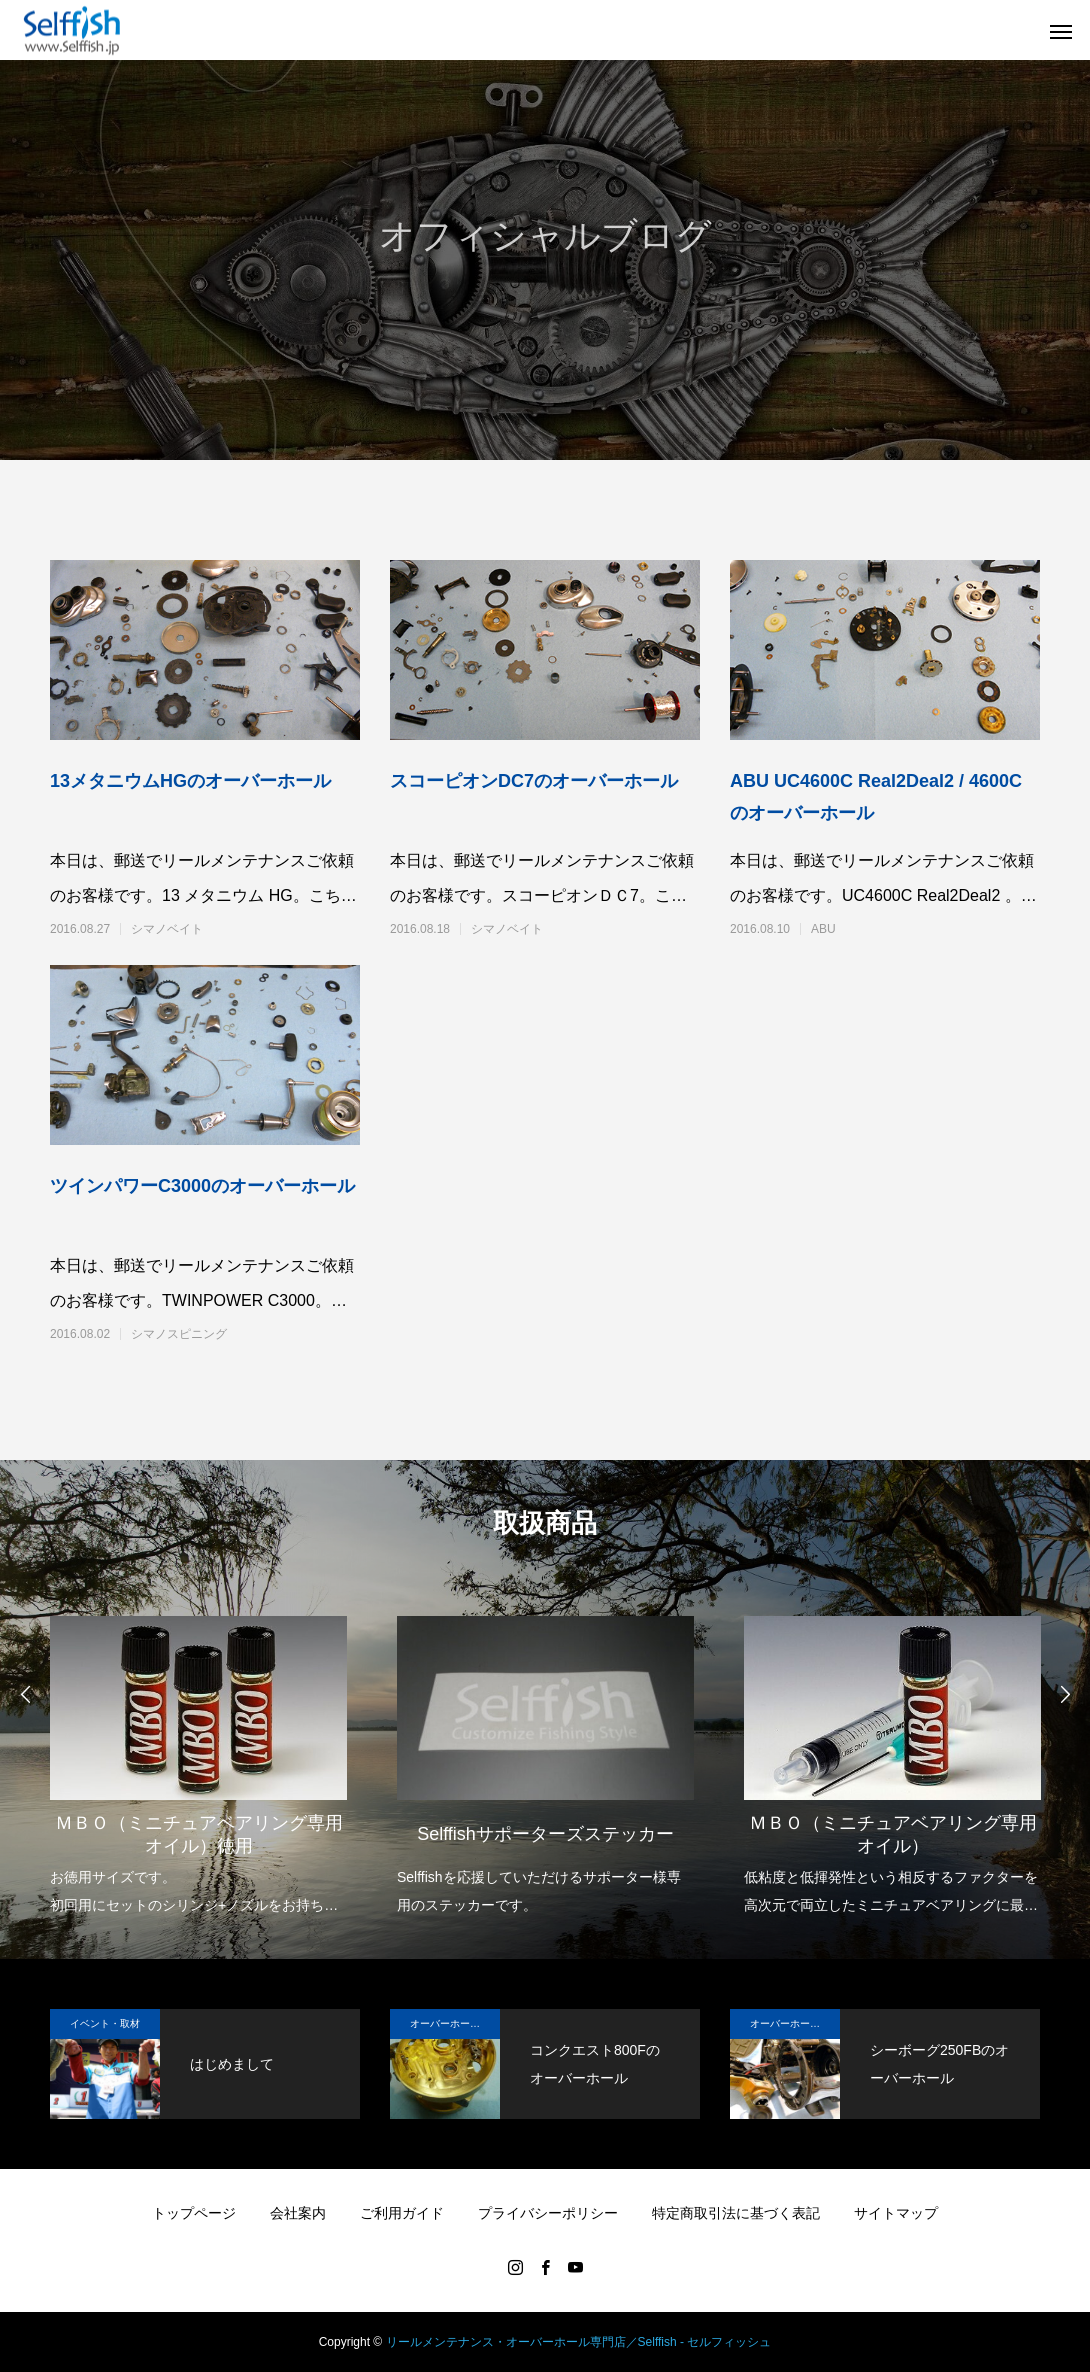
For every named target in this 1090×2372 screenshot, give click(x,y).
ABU (823, 929)
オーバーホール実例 (455, 2023)
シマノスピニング (179, 1334)
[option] (198, 1752)
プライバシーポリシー (548, 2213)
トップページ (194, 2213)
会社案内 (298, 2213)
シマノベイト (167, 929)
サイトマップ (896, 2213)
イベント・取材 (105, 2023)
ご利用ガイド (402, 2213)
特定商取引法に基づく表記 (736, 2213)
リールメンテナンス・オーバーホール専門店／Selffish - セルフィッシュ (579, 2342)
